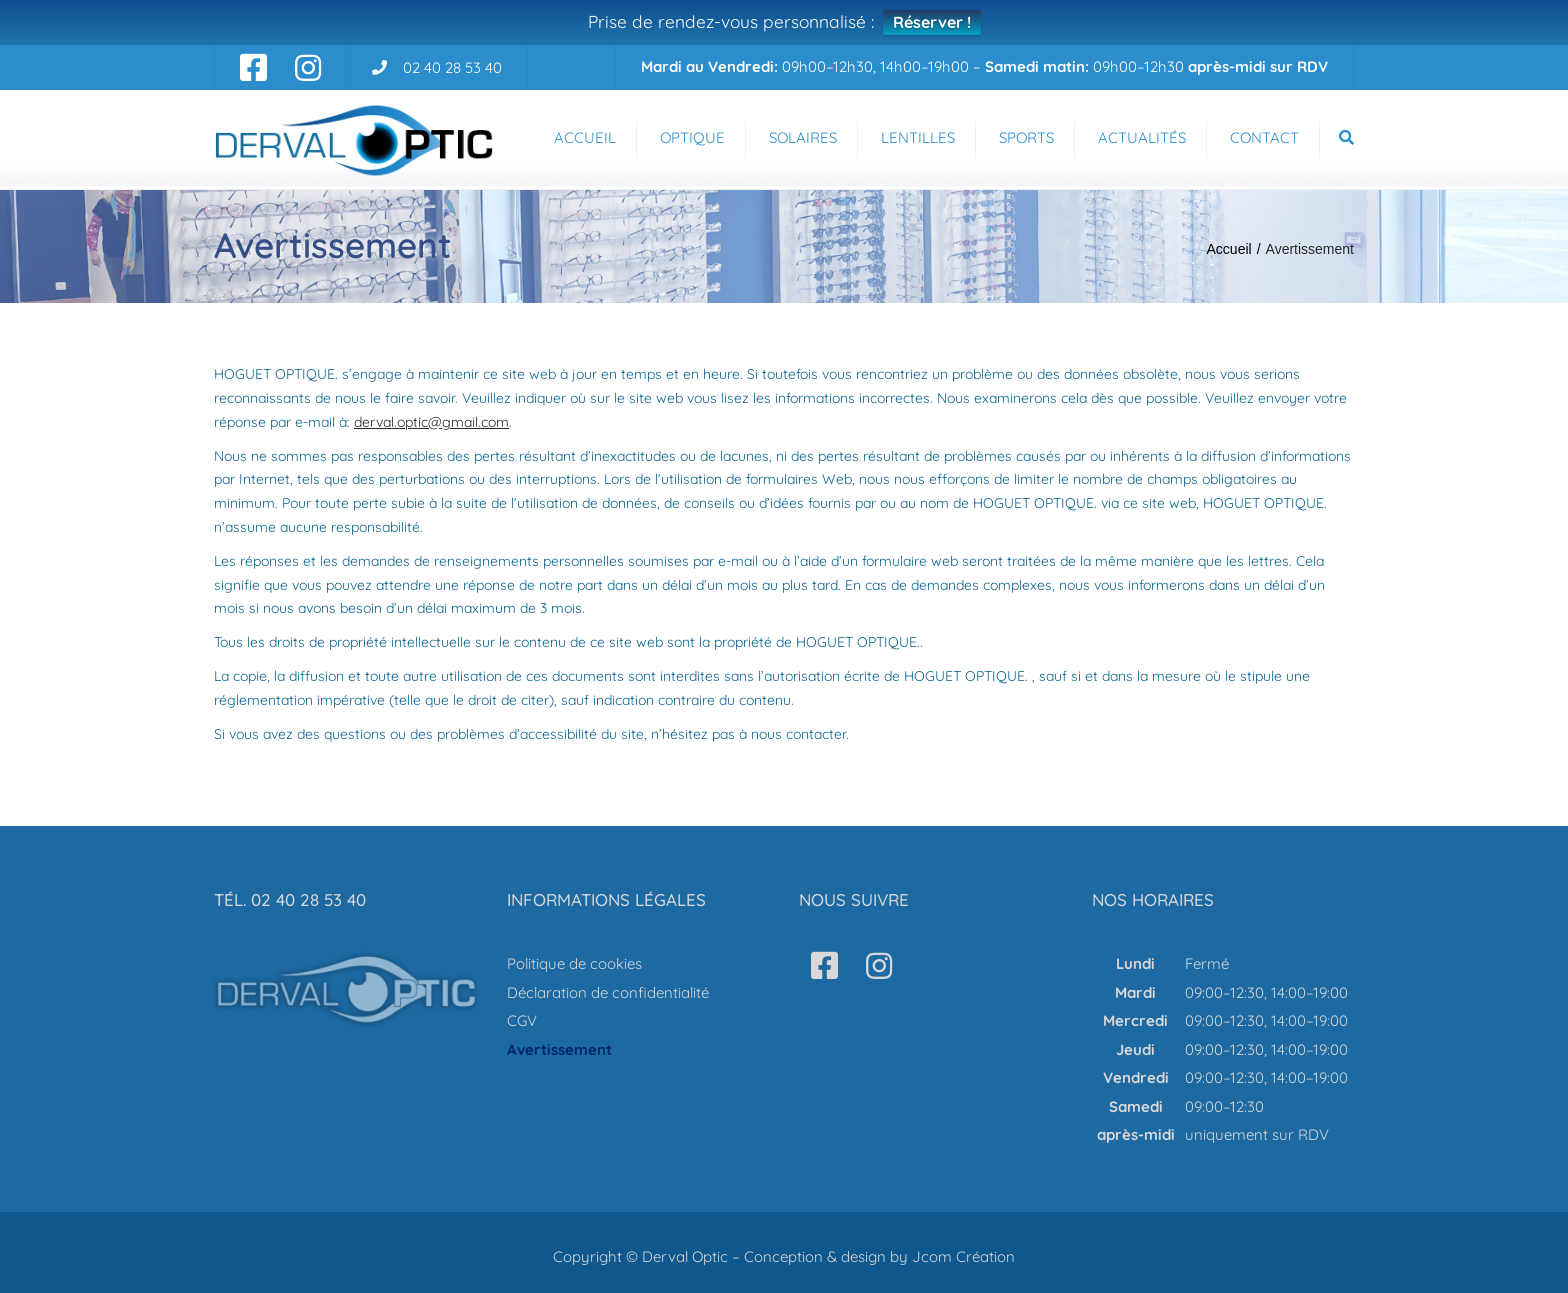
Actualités (1142, 137)
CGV (522, 1020)
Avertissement (559, 1049)
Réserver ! (932, 22)
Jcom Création (963, 1256)
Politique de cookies (574, 963)
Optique (692, 137)
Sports (1026, 137)
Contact (1264, 137)
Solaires (803, 137)
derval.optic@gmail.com (431, 422)
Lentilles (918, 137)
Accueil (585, 137)
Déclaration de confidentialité (608, 992)
